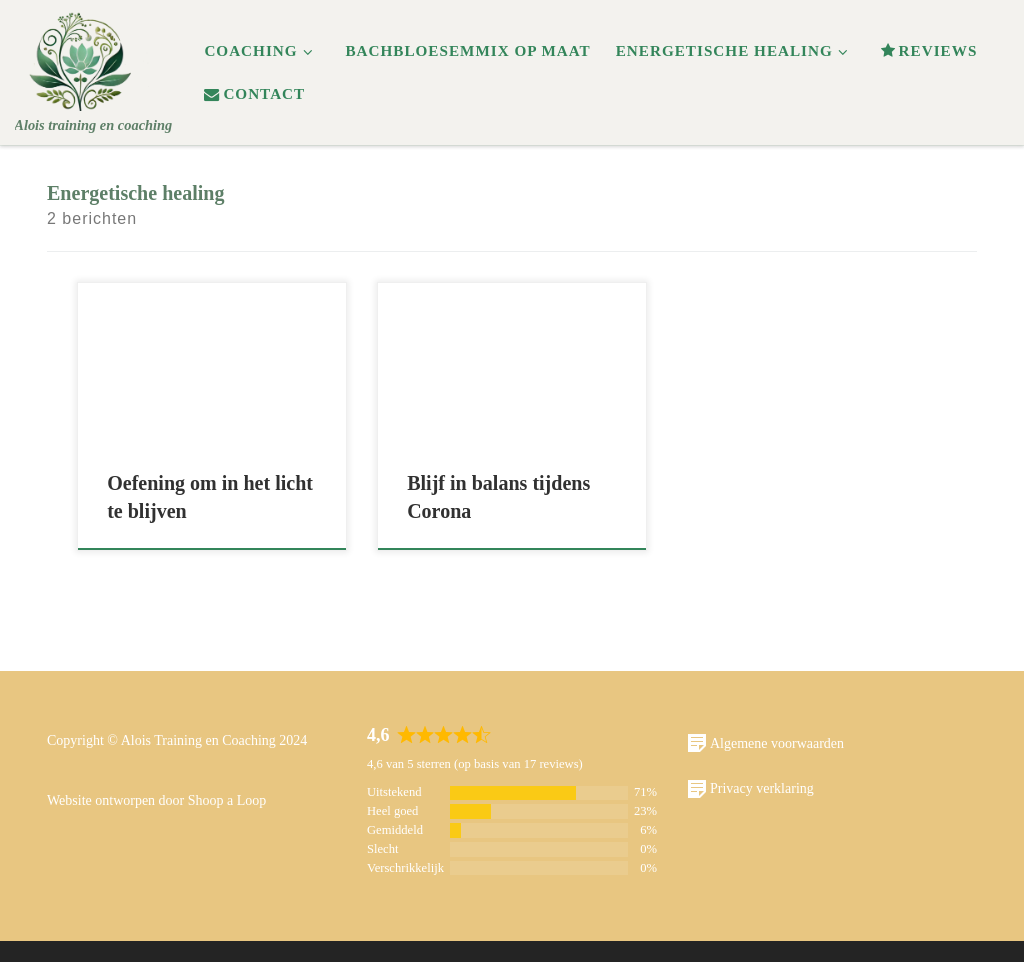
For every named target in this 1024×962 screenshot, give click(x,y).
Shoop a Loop (227, 800)
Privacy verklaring (750, 789)
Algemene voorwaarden (765, 743)
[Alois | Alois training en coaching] (82, 57)
